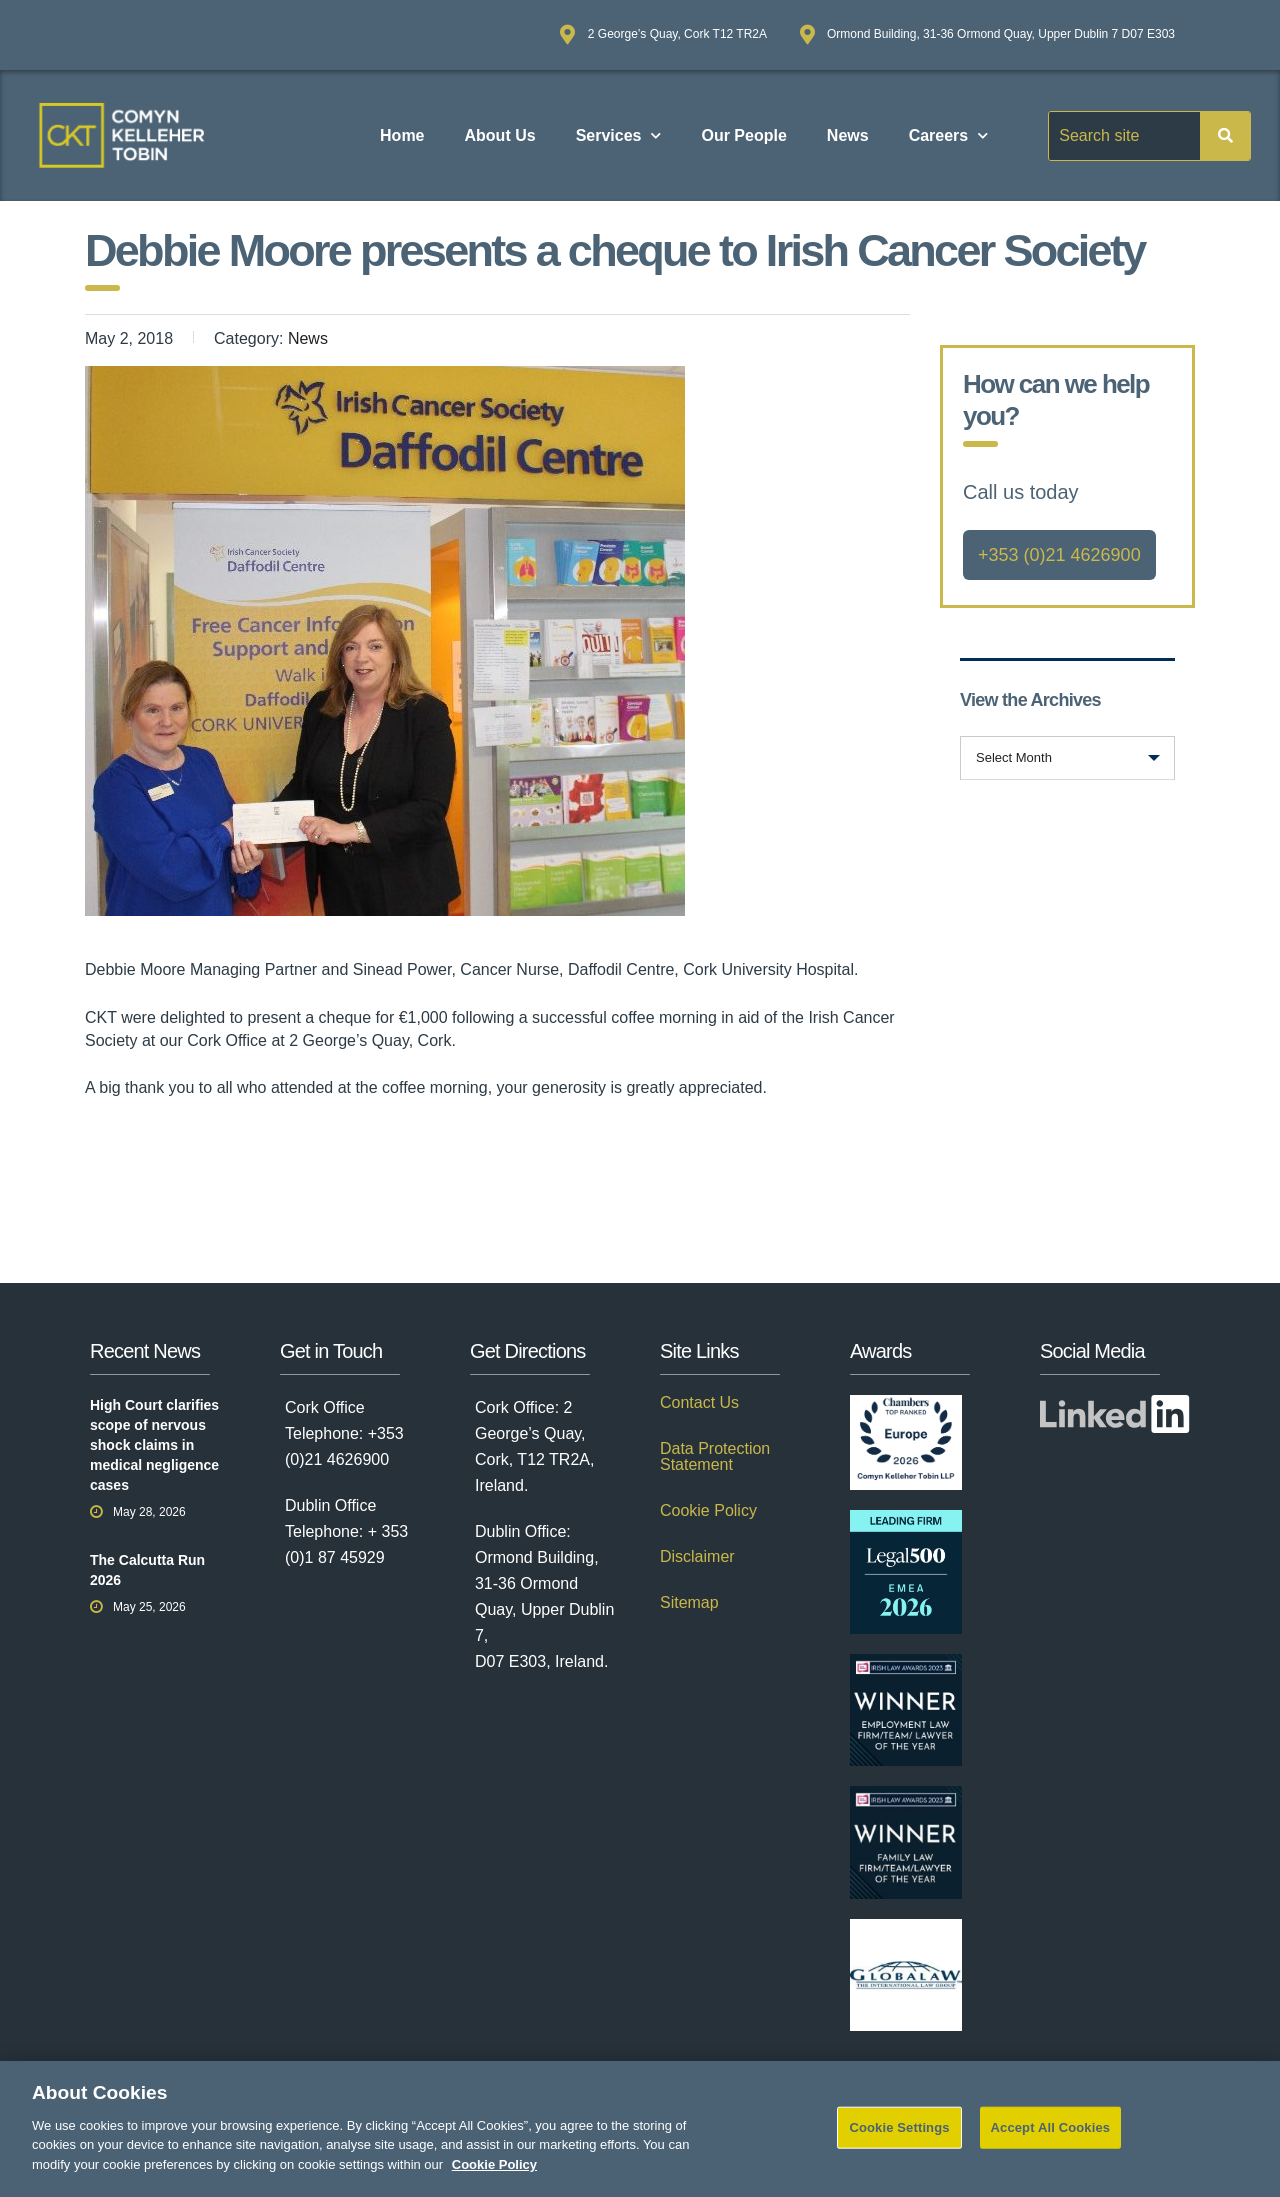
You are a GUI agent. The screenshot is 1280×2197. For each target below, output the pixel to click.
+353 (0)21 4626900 (1059, 555)
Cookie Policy (708, 1511)
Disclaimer (697, 1557)
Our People (743, 135)
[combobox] (1067, 758)
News (848, 135)
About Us (500, 135)
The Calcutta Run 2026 (147, 1570)
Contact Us (699, 1403)
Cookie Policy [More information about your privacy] (494, 2180)
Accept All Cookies (1051, 2143)
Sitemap (689, 1603)
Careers (949, 135)
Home (402, 135)
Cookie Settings (899, 2143)
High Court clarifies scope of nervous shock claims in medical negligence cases (154, 1445)
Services (619, 135)
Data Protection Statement (715, 1457)
